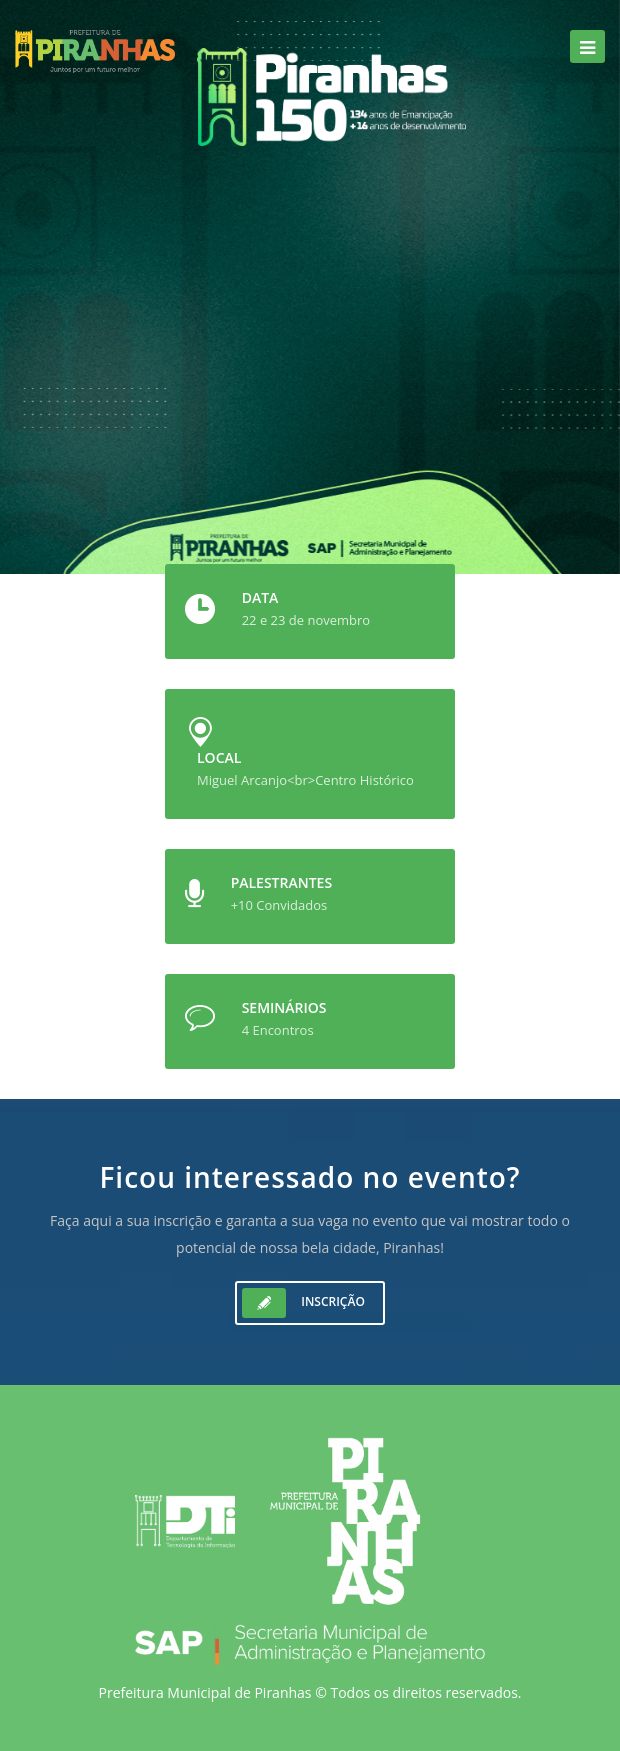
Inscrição (303, 1303)
